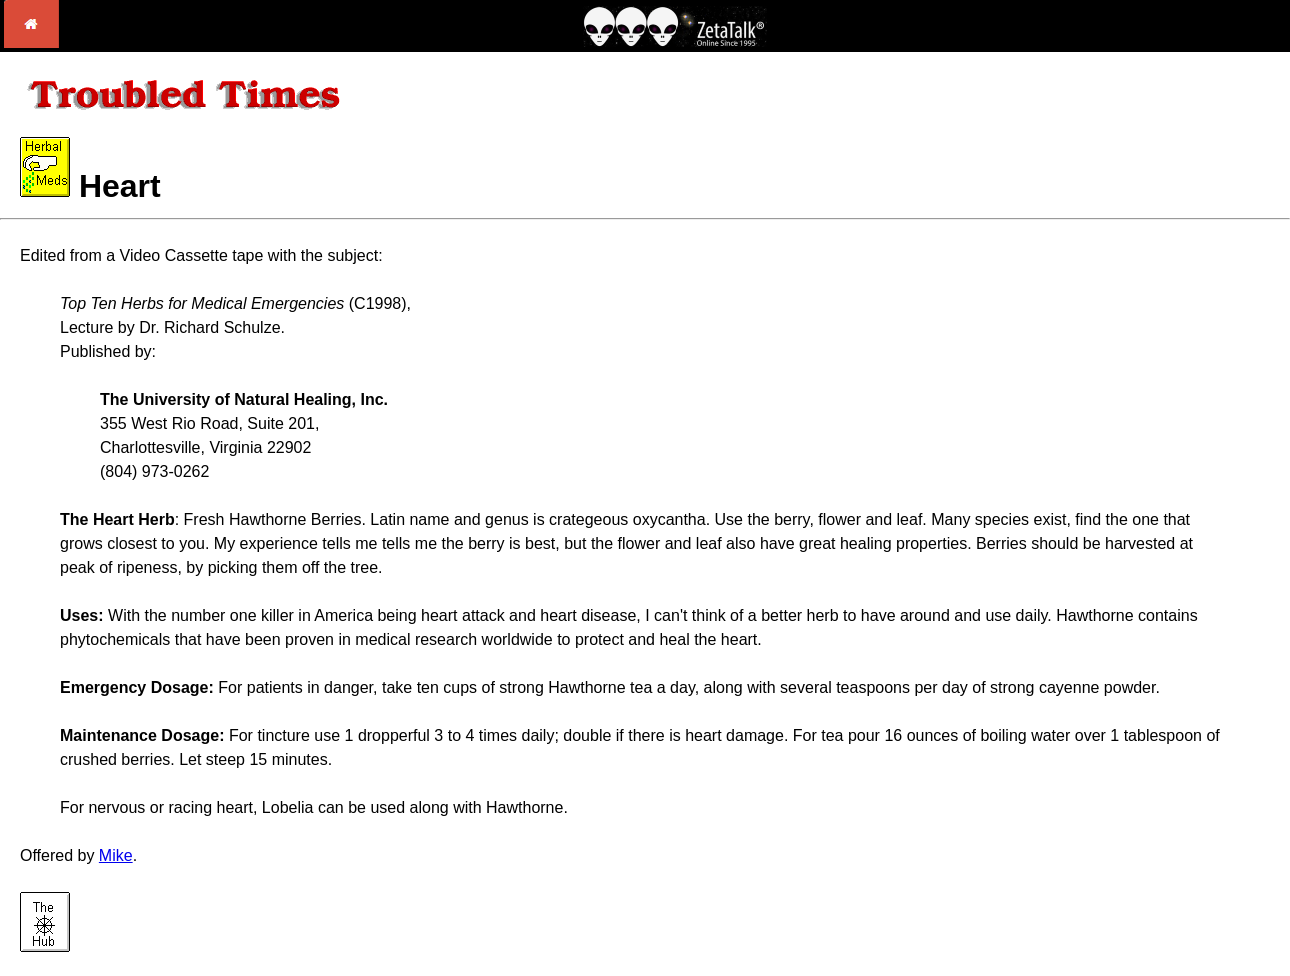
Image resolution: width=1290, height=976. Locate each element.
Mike (116, 855)
